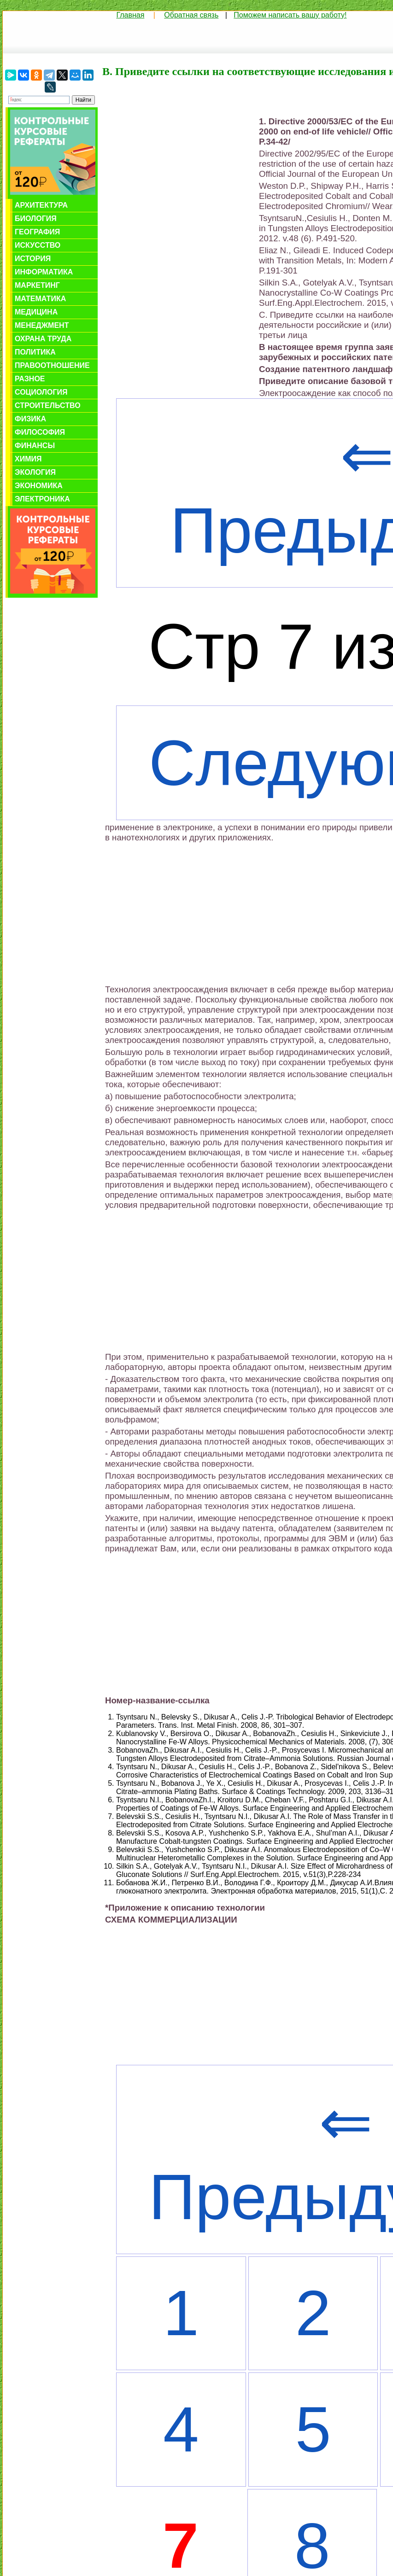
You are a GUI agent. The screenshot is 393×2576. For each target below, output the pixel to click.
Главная (130, 15)
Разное (30, 379)
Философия (40, 432)
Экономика (39, 486)
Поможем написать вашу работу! (290, 15)
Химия (28, 459)
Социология (41, 392)
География (37, 232)
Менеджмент (42, 325)
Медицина (36, 312)
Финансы (35, 445)
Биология (36, 218)
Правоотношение (52, 365)
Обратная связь (191, 15)
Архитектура (41, 205)
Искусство (37, 245)
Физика (30, 419)
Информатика (44, 272)
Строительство (48, 405)
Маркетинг (37, 285)
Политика (35, 352)
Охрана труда (43, 339)
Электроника (42, 499)
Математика (40, 299)
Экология (35, 472)
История (33, 258)
